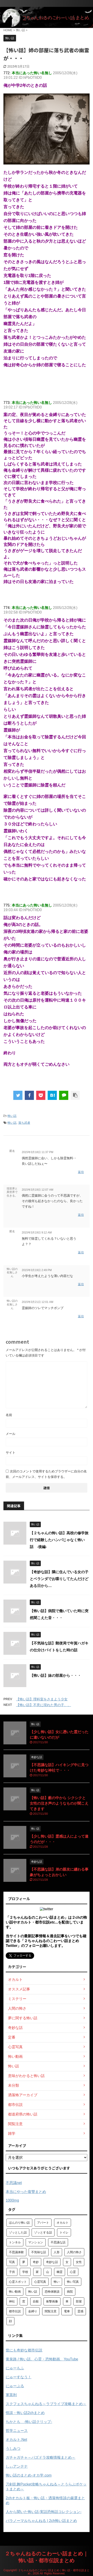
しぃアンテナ (17, 2466)
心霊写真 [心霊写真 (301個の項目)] (40, 2281)
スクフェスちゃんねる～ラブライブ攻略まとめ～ (46, 2404)
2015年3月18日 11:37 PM (37, 1152)
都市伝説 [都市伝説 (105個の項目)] (15, 2311)
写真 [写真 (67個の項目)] (12, 2262)
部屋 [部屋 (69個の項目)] (79, 2301)
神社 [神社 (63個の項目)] (12, 2301)
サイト (10, 1452)
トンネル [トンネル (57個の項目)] (15, 2242)
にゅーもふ (15, 2368)
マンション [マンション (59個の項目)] (35, 2242)
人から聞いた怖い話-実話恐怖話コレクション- (44, 2512)
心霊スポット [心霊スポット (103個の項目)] (18, 2281)
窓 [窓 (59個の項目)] (23, 2301)
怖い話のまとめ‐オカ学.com (29, 2475)
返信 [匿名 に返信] (81, 1172)
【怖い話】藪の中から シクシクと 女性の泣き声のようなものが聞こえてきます (59, 1803)
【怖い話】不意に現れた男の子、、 (43, 1705)
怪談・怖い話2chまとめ (25, 2413)
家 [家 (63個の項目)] (37, 2272)
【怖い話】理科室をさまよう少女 (42, 1699)
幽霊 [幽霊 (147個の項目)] (60, 2272)
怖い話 (12, 1116)
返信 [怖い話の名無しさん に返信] (81, 1284)
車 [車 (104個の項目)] (67, 2301)
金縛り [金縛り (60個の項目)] (32, 2311)
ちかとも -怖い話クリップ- (29, 2422)
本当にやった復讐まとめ (26, 2192)
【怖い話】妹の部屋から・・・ (55, 1675)
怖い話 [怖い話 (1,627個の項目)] (32, 2291)
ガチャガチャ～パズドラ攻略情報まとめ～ (40, 2457)
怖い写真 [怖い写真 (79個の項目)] (73, 2281)
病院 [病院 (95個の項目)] (70, 2291)
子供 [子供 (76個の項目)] (12, 2272)
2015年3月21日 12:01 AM (37, 1302)
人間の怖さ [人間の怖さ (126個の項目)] (74, 2252)
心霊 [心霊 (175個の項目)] (73, 2272)
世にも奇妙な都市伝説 (24, 2350)
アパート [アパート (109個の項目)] (43, 2222)
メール (10, 1434)
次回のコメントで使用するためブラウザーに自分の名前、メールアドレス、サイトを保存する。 (46, 1474)
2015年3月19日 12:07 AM (37, 1189)
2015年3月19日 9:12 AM (37, 1232)
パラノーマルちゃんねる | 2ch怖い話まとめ (41, 2521)
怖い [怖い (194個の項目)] (57, 2281)
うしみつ (13, 2448)
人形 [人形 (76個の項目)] (57, 2252)
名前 (9, 1415)
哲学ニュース (17, 2431)
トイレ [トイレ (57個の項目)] (64, 2232)
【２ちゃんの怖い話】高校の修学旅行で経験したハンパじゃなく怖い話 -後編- (59, 1540)
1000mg (12, 2200)
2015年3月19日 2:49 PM (37, 1270)
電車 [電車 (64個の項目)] (67, 2311)
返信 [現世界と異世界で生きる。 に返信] (81, 1215)
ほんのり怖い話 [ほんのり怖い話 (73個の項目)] (19, 2222)
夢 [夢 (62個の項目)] (23, 2262)
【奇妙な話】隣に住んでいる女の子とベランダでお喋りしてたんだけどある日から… (59, 1579)
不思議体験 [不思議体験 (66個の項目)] (16, 2252)
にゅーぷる (15, 2386)
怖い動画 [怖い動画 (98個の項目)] (15, 2291)
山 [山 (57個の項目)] (47, 2272)
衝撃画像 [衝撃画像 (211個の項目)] (52, 2301)
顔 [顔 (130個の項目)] (10, 2321)
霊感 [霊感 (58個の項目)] (80, 2311)
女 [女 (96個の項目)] (67, 2262)
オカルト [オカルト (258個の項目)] (62, 2222)
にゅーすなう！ (18, 2377)
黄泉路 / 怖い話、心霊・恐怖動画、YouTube (42, 2359)
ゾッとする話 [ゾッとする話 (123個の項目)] (43, 2232)
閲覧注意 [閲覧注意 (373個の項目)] (51, 2311)
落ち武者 (24, 1122)
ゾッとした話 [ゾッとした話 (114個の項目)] (18, 2232)
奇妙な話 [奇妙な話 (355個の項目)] (52, 2262)
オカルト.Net (16, 2440)
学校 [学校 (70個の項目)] (25, 2272)
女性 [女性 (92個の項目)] (79, 2262)
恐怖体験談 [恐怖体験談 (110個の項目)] (52, 2291)
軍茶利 (11, 2395)
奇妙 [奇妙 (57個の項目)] (36, 2262)
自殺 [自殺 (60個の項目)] (36, 2301)
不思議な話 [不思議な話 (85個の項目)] (58, 2242)
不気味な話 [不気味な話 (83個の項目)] (38, 2252)
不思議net (14, 2183)
